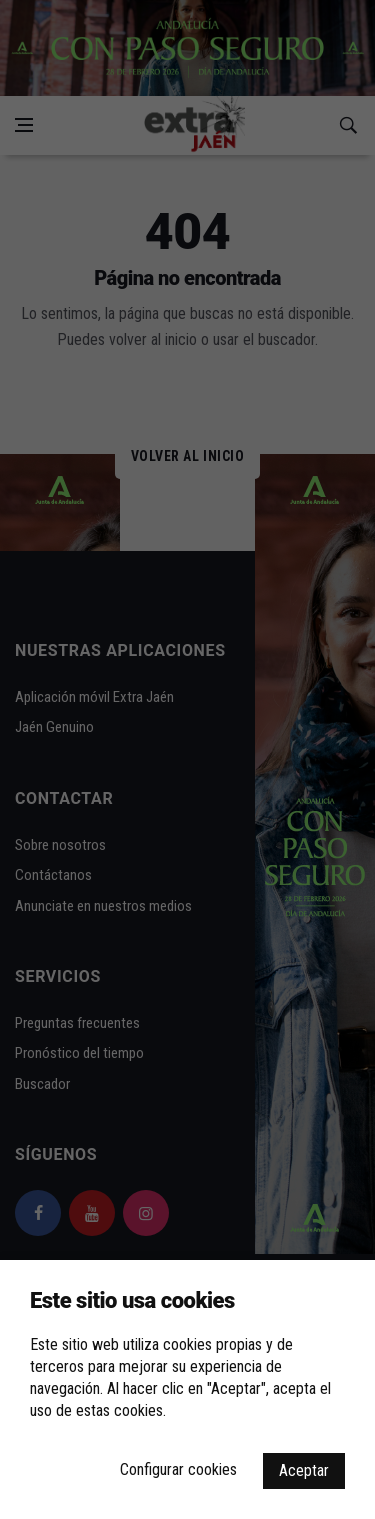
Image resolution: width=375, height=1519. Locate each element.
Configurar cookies (178, 1469)
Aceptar (304, 1470)
